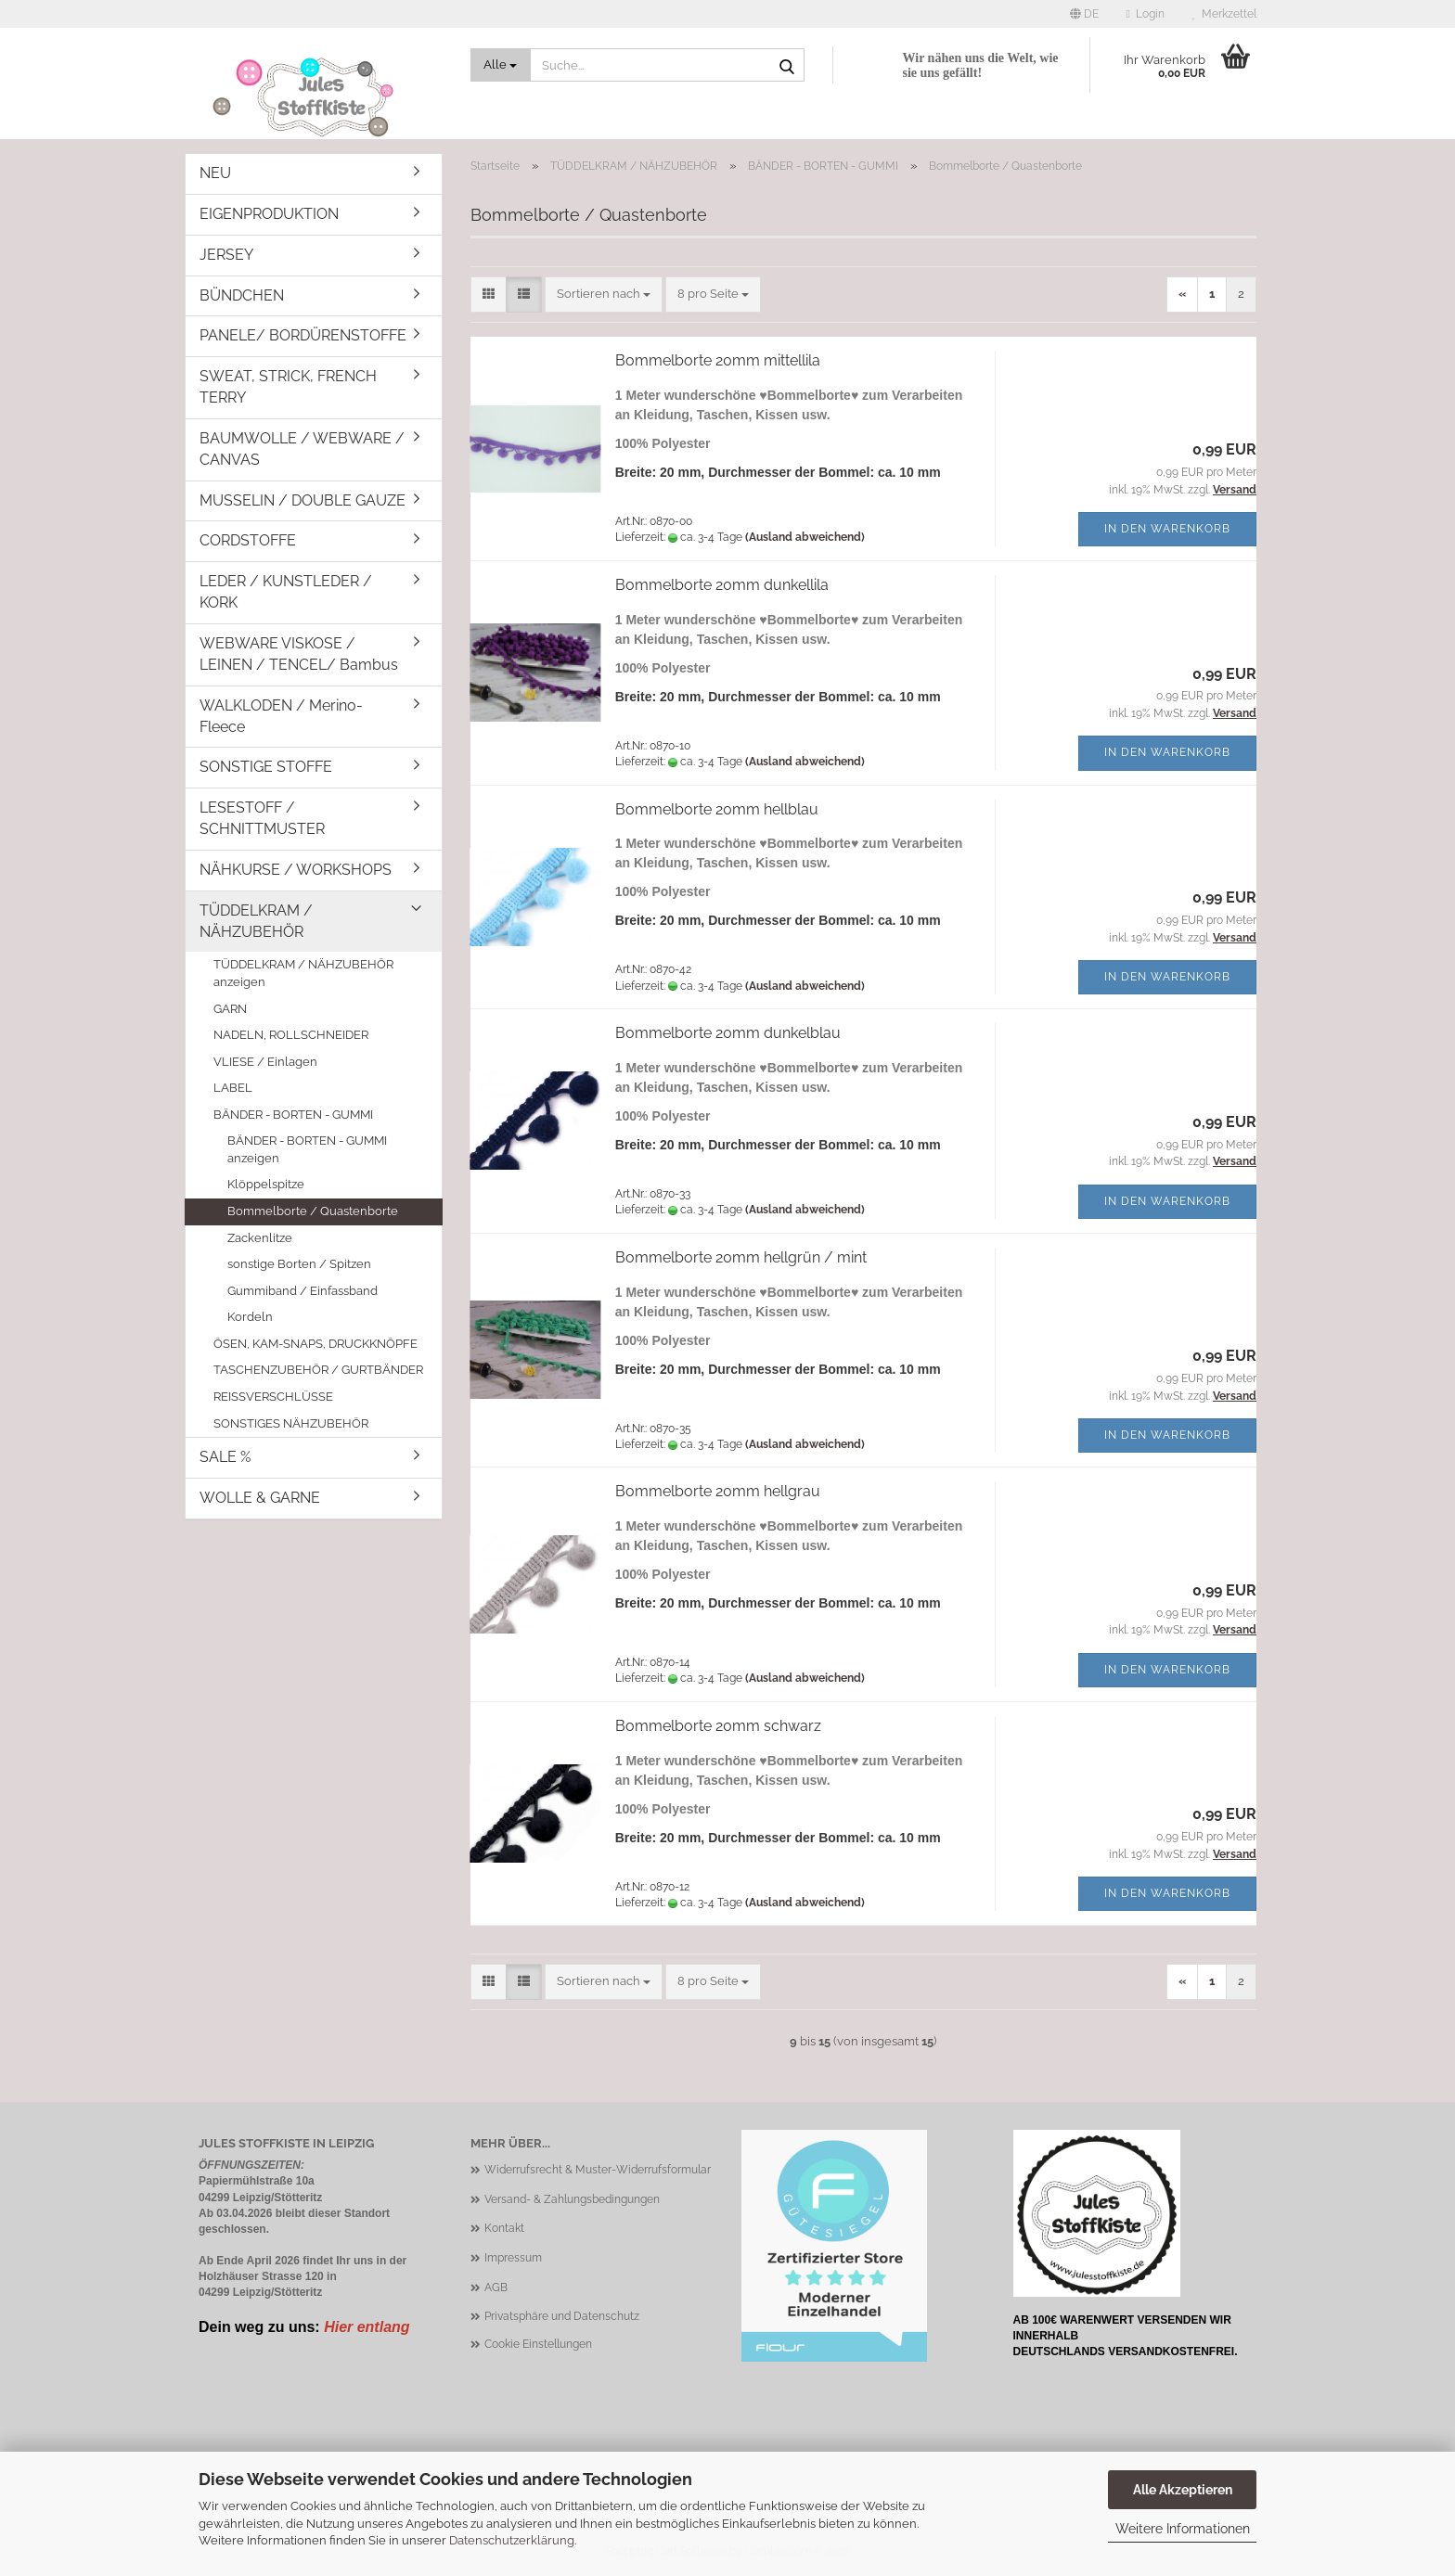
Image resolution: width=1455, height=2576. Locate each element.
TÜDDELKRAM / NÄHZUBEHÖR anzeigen (303, 973)
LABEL (232, 1088)
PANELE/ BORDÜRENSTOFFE (303, 335)
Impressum (513, 2257)
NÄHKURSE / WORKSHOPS (296, 869)
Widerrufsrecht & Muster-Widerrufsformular (597, 2169)
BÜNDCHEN (242, 295)
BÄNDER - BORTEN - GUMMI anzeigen (307, 1149)
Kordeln (250, 1317)
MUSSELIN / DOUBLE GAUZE (303, 500)
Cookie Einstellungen (538, 2344)
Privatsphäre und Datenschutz (561, 2316)
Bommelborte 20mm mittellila (717, 360)
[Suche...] (501, 65)
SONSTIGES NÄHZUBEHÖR (290, 1423)
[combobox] (604, 294)
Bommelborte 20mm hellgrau (717, 1491)
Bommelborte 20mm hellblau (716, 809)
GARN (230, 1009)
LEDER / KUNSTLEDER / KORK (286, 591)
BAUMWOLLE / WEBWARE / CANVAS (302, 448)
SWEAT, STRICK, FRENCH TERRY (288, 386)
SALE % (225, 1457)
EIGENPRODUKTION (269, 214)
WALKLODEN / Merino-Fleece (281, 716)
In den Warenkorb (1167, 528)
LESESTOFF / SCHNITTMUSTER (262, 818)
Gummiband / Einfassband (302, 1291)
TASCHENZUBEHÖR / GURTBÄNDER (318, 1370)
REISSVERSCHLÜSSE (273, 1396)
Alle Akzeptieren (1182, 2489)
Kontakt (504, 2228)
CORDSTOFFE (248, 540)
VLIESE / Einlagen (265, 1062)
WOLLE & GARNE (260, 1497)
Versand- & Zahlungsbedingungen (572, 2199)
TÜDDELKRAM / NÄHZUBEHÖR (256, 921)
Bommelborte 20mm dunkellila (722, 585)
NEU (215, 173)
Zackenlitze (259, 1238)
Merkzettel (1224, 13)
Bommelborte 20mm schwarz (718, 1726)
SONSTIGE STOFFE (266, 766)
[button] (1084, 14)
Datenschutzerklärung (511, 2540)
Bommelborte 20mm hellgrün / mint (741, 1257)
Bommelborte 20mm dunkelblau (728, 1033)
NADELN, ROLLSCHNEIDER (290, 1035)
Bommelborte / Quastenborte (312, 1211)
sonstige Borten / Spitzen (299, 1264)
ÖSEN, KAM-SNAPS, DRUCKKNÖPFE (315, 1344)
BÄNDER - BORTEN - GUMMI (293, 1114)
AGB (496, 2287)
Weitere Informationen (1182, 2528)
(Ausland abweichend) (805, 537)
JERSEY (226, 254)
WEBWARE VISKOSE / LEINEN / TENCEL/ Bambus (299, 653)
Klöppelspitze (265, 1184)
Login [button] (1146, 13)
